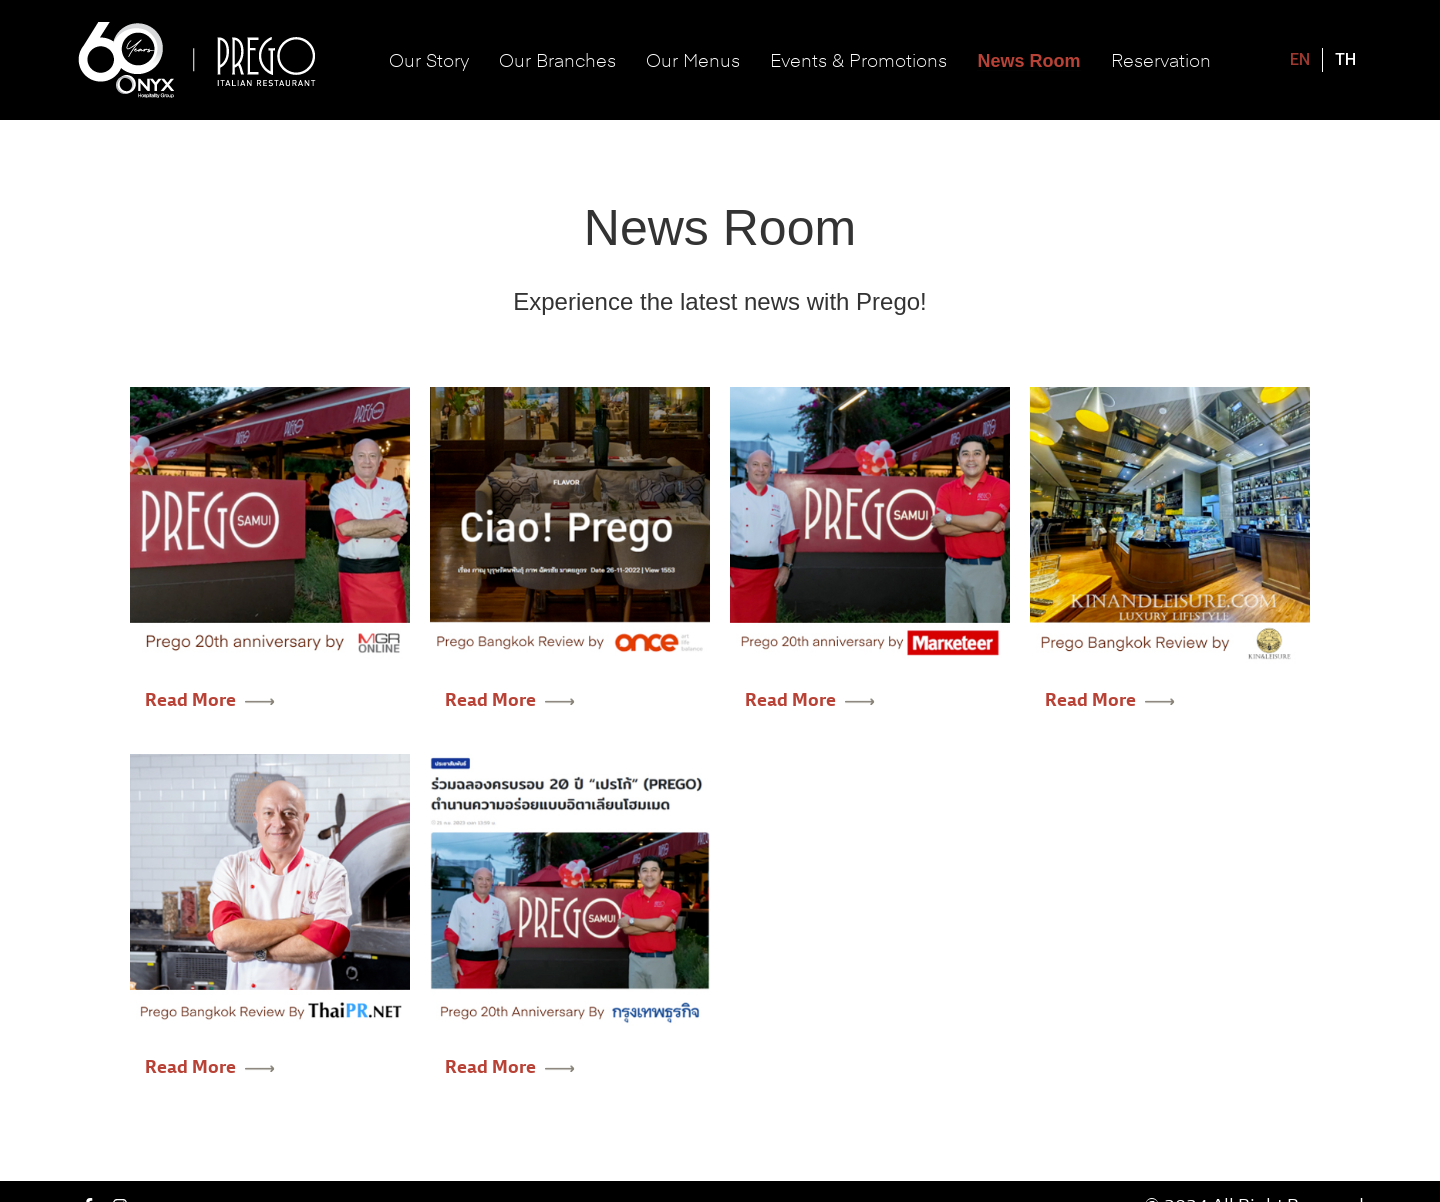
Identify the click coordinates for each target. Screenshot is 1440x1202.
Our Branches (557, 59)
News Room (1028, 61)
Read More (210, 700)
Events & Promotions (858, 59)
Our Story (429, 59)
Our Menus (693, 59)
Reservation (1161, 59)
